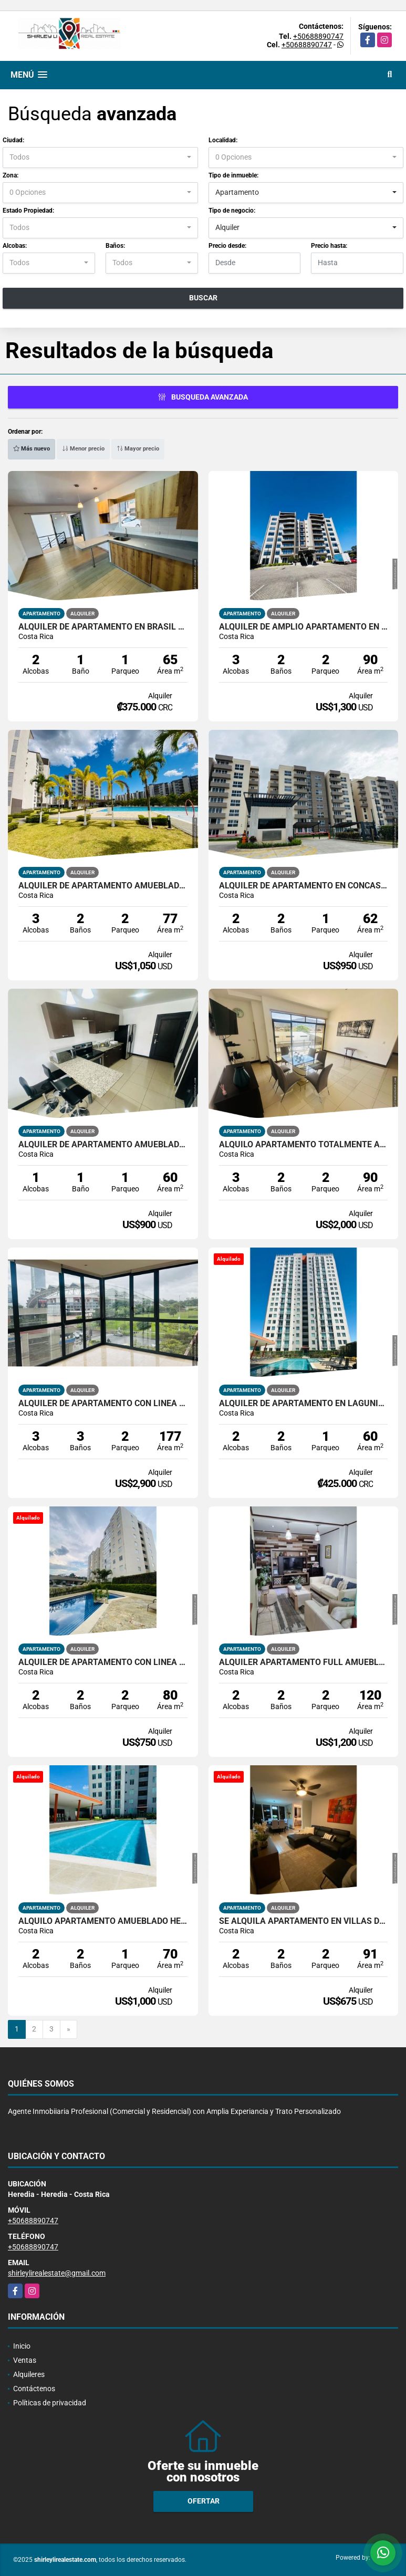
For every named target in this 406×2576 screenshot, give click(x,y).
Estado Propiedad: (28, 210)
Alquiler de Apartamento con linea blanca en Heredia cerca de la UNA (103, 1662)
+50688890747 (318, 36)
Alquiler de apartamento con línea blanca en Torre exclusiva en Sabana (103, 1403)
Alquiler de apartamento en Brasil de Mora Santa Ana (103, 627)
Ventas (24, 2360)
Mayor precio (138, 448)
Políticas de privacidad (49, 2403)
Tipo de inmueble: (233, 175)
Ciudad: (13, 140)
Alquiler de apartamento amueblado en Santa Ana (103, 1144)
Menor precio (83, 448)
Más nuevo (31, 448)
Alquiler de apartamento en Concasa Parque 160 (303, 886)
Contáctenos (34, 2388)
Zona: (10, 175)
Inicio (21, 2346)
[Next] (68, 2029)
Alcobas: (15, 245)
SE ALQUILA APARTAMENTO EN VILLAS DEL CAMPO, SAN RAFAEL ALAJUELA (303, 1921)
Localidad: (223, 140)
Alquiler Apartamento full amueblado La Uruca (303, 1662)
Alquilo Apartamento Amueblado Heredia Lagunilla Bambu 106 (103, 1921)
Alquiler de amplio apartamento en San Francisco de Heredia (303, 627)
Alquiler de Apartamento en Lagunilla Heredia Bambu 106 (303, 1403)
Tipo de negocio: (232, 210)
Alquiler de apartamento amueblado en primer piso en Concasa (103, 886)
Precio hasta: (329, 245)
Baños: (115, 245)
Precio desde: (227, 245)
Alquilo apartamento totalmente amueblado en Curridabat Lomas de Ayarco (303, 1144)
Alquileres (29, 2374)
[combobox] (100, 157)
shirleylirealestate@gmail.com (57, 2273)
